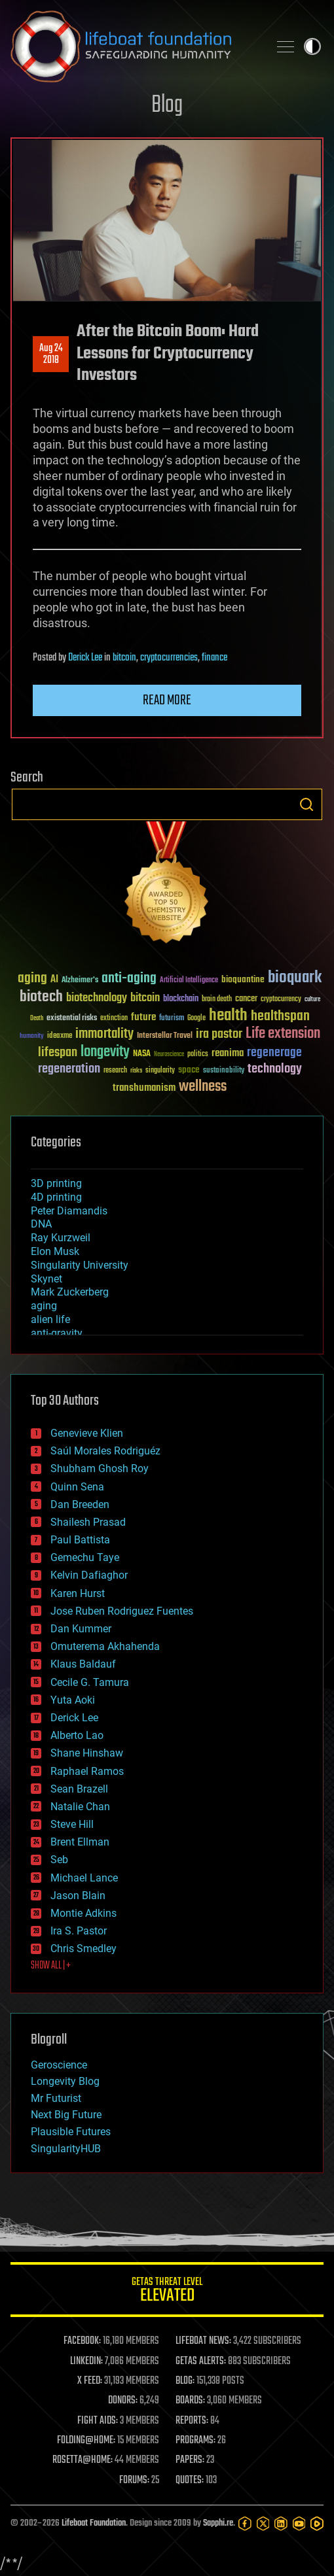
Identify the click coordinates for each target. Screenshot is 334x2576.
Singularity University (79, 1265)
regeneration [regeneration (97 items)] (69, 1068)
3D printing (56, 1183)
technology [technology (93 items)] (275, 1069)
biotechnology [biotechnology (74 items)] (96, 998)
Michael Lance (84, 1878)
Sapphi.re (218, 2523)
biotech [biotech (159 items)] (41, 997)
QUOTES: (190, 2480)
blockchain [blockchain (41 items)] (180, 999)
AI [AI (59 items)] (54, 980)
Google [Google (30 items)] (196, 1018)
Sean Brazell (79, 1789)
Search (306, 804)
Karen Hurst (77, 1593)
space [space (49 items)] (189, 1069)
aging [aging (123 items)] (32, 978)
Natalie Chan (80, 1806)
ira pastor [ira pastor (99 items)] (219, 1034)
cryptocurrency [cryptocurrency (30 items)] (281, 999)
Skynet (46, 1279)
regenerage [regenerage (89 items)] (274, 1053)
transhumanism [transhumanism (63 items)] (144, 1088)
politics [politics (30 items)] (197, 1054)
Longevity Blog (65, 2081)
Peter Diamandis (69, 1211)
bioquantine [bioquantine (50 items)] (243, 979)
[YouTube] (299, 2523)
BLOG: (185, 2381)
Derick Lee (85, 657)
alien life (50, 1319)
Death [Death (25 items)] (36, 1018)
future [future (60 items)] (143, 1017)
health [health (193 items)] (228, 1015)
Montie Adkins (83, 1913)
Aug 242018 (51, 354)
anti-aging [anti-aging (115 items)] (129, 978)
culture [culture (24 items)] (312, 999)
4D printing (56, 1197)
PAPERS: (190, 2460)
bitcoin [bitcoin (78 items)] (145, 998)
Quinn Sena (77, 1487)
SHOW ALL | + (51, 1965)
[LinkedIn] (281, 2523)
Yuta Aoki (72, 1700)
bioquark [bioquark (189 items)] (295, 978)
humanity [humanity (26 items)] (32, 1036)
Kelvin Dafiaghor (89, 1575)
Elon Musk (55, 1251)
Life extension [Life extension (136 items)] (283, 1033)
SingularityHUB (66, 2148)
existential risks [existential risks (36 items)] (71, 1018)
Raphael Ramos (87, 1771)
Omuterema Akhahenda (105, 1646)
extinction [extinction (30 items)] (114, 1018)
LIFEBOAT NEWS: (203, 2341)
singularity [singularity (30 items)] (160, 1071)
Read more (167, 700)
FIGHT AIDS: (97, 2421)
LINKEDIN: (86, 2361)
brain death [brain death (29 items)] (217, 999)
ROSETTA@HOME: (82, 2460)
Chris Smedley (83, 1948)
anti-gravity (57, 1333)
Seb (59, 1859)
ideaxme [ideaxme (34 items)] (59, 1036)
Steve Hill (72, 1824)
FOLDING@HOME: (86, 2440)
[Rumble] (317, 2523)
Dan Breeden (79, 1504)
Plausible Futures (71, 2131)
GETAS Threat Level (167, 2292)
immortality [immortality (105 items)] (104, 1034)
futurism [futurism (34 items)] (171, 1018)
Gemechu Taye (84, 1557)
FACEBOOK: (82, 2341)
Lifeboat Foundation (94, 2523)
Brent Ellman (79, 1842)
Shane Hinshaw (86, 1753)
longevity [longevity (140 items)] (105, 1052)
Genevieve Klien (86, 1433)
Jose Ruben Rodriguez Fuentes (121, 1611)
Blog (167, 105)
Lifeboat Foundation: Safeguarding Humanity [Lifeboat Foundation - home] (134, 46)
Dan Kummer (80, 1629)
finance (214, 657)
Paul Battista (80, 1540)
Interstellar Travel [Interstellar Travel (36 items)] (165, 1036)
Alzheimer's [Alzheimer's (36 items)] (80, 981)
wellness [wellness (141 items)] (203, 1086)
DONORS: (123, 2400)
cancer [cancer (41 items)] (246, 999)
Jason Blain (77, 1895)
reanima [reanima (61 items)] (228, 1053)
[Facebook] (244, 2523)
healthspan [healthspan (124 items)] (280, 1016)
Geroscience (59, 2065)
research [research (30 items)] (115, 1071)
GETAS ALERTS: (201, 2361)
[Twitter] (263, 2523)
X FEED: (89, 2381)
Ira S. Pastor (78, 1931)
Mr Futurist (56, 2098)
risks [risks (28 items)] (136, 1070)
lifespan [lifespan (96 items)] (57, 1052)
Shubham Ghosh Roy (99, 1468)
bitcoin (124, 657)
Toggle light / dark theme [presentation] (312, 46)
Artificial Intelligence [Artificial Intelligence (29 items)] (189, 980)
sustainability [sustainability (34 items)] (223, 1071)
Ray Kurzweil (60, 1237)
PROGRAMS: (195, 2440)
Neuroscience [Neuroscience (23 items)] (169, 1055)
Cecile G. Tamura (89, 1682)
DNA (41, 1224)
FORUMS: (134, 2480)
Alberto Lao (76, 1735)
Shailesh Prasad (88, 1522)
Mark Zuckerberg (70, 1292)
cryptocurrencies (169, 657)
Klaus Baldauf (83, 1664)
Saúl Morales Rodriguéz (105, 1451)
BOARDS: (190, 2400)
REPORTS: (192, 2421)
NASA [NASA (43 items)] (142, 1054)
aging (44, 1305)
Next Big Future (66, 2114)
